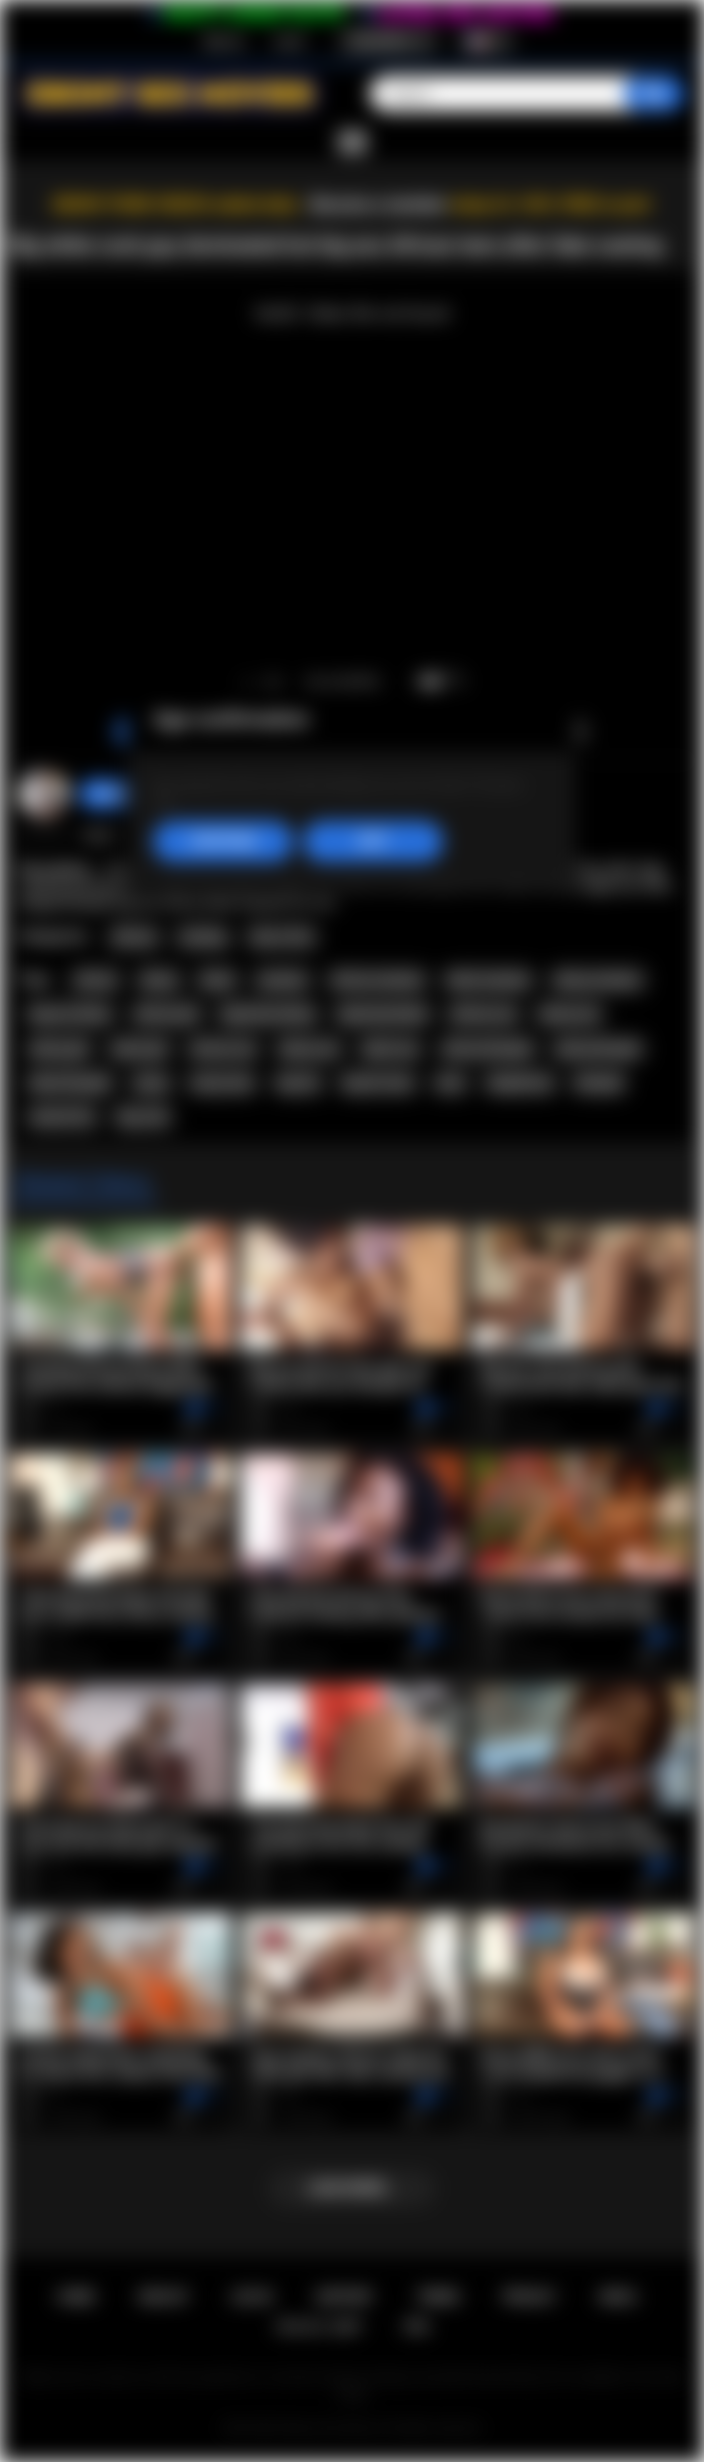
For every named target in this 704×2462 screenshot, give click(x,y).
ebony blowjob (598, 1049)
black (217, 980)
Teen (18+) (281, 937)
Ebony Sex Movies (331, 2428)
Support (344, 2296)
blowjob (599, 1083)
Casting (202, 937)
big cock (143, 1117)
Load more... (352, 2188)
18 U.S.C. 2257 (318, 2326)
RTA (417, 2326)
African (134, 937)
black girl (140, 1049)
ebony (159, 980)
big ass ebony (70, 1014)
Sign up (223, 41)
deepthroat (519, 1083)
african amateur (378, 980)
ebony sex (309, 1049)
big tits (298, 1083)
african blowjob (487, 1049)
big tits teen (377, 1083)
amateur (282, 980)
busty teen (222, 1083)
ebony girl (59, 1049)
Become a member (378, 204)
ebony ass (569, 1014)
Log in (289, 41)
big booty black (383, 1014)
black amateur (489, 980)
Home (76, 2296)
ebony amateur (598, 980)
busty (151, 1083)
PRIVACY (529, 2296)
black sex (390, 1049)
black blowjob (70, 1083)
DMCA (618, 2296)
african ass (483, 1014)
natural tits (61, 1117)
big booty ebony (268, 1014)
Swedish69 (123, 794)
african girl (166, 1014)
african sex (223, 1049)
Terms (438, 2296)
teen (450, 1083)
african (96, 980)
